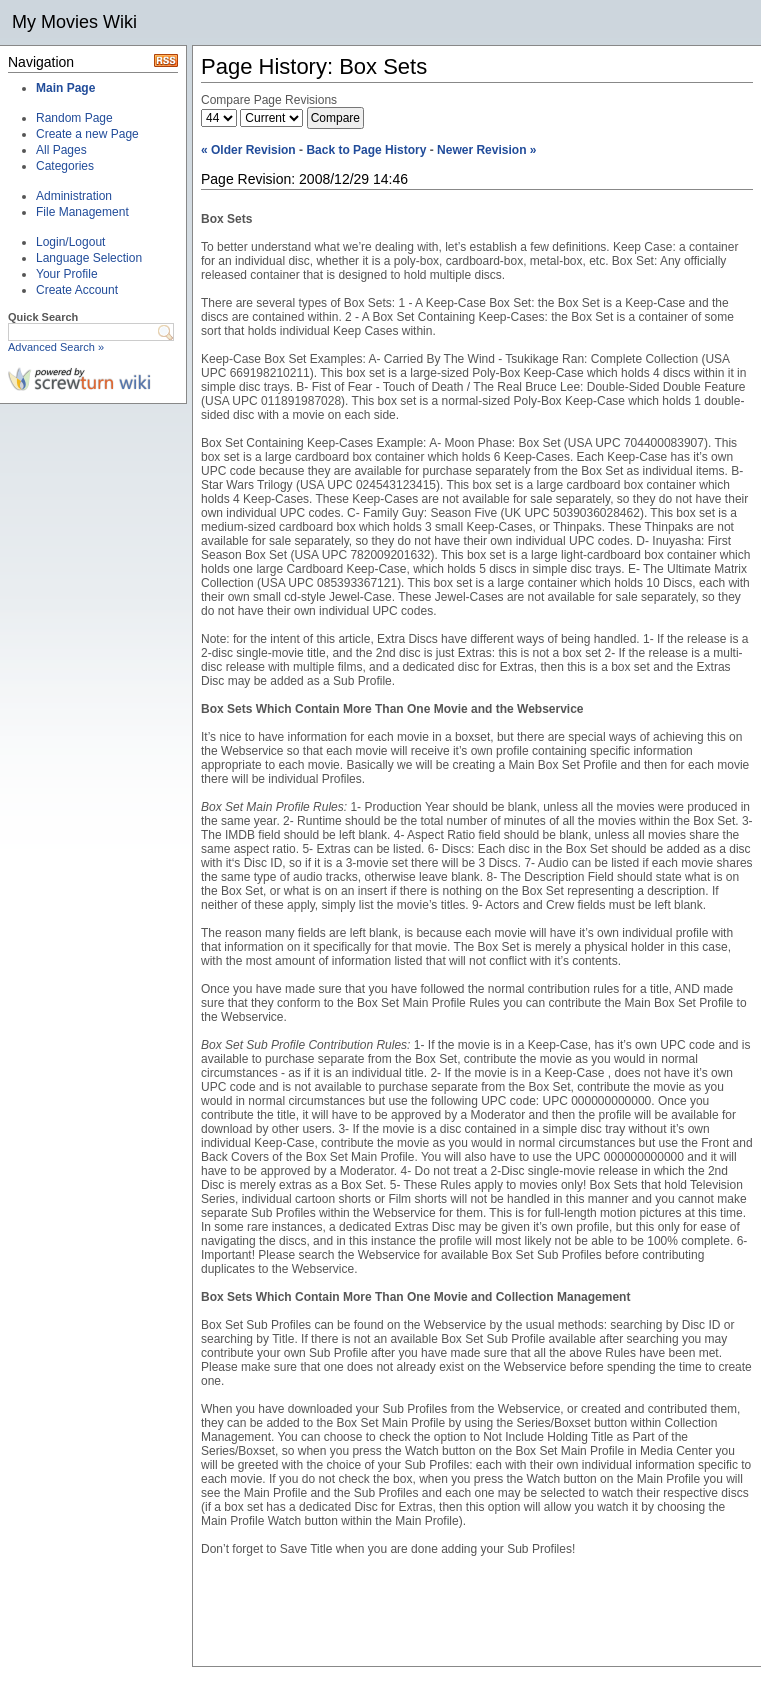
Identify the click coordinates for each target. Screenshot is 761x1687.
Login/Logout (70, 242)
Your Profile (67, 274)
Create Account (77, 290)
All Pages (61, 150)
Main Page (65, 88)
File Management (82, 212)
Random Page (74, 118)
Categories (65, 166)
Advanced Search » (56, 347)
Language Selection (89, 258)
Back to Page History (366, 150)
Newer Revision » (486, 150)
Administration (74, 196)
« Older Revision (248, 150)
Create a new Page (87, 134)
